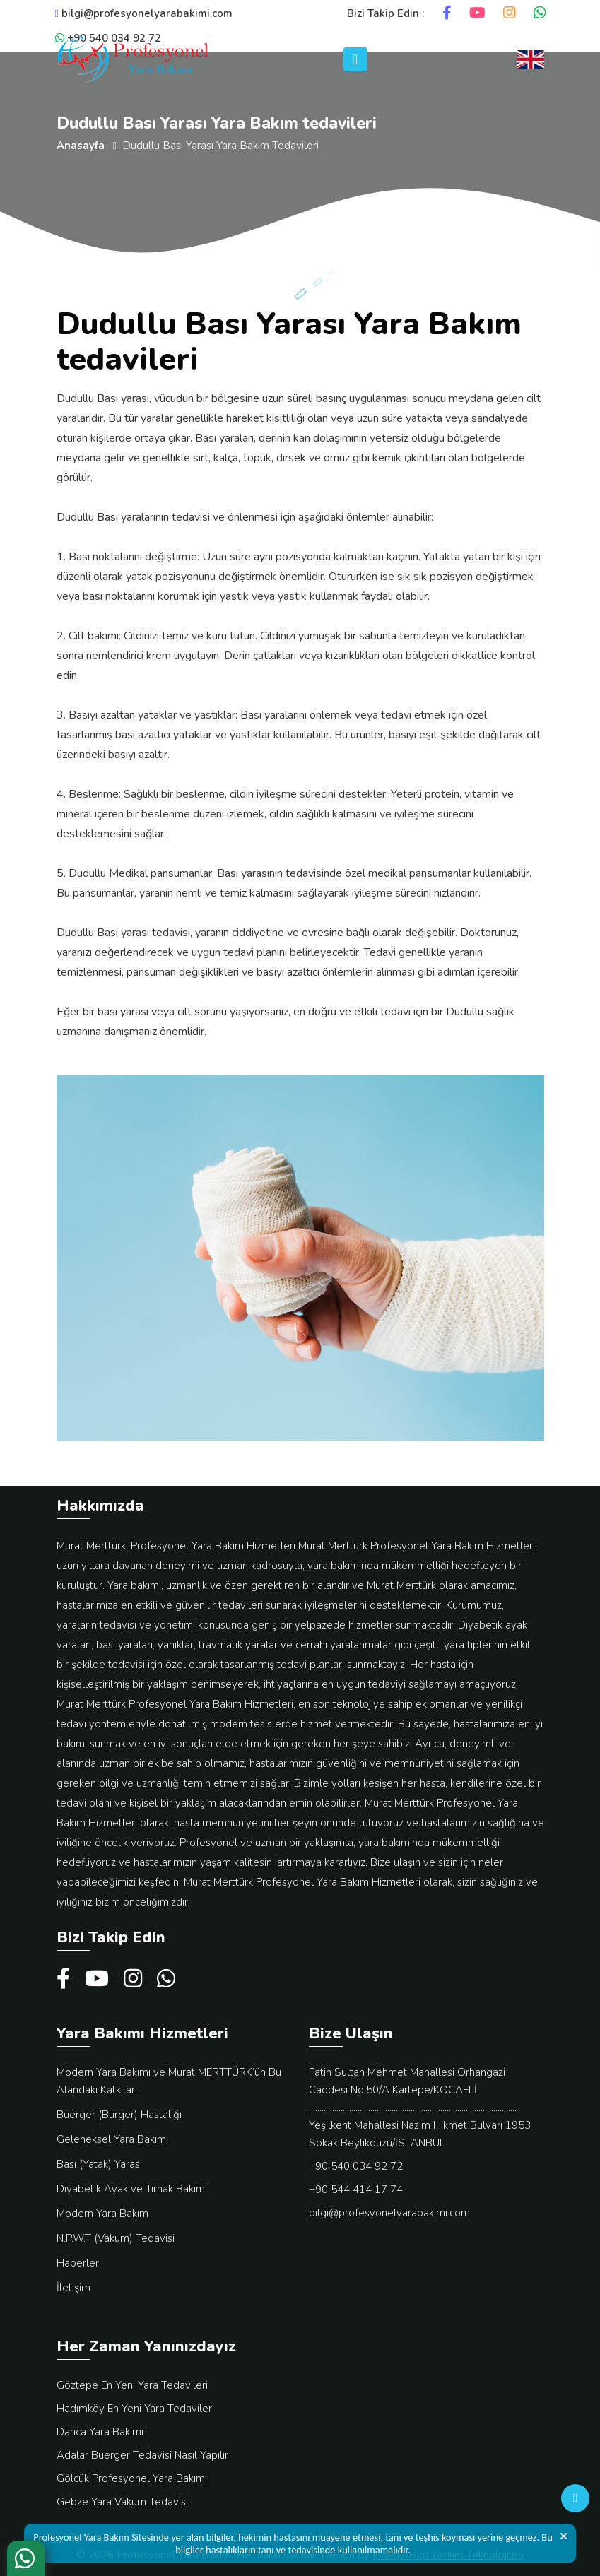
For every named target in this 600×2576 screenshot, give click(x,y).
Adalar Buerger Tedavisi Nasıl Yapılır (142, 2455)
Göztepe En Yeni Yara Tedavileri (132, 2385)
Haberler (78, 2263)
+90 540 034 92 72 (356, 2166)
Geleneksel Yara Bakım (111, 2139)
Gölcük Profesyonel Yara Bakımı (132, 2478)
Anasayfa (81, 145)
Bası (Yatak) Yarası (99, 2164)
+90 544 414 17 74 (356, 2189)
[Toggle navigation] (355, 59)
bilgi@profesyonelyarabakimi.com (144, 13)
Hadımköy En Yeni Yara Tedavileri (135, 2408)
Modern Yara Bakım (102, 2213)
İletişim (73, 2288)
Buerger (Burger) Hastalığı (119, 2115)
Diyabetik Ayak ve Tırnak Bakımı (132, 2189)
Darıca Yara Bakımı (100, 2432)
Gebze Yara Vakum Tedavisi (122, 2502)
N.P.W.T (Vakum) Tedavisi (116, 2238)
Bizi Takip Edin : (385, 13)
